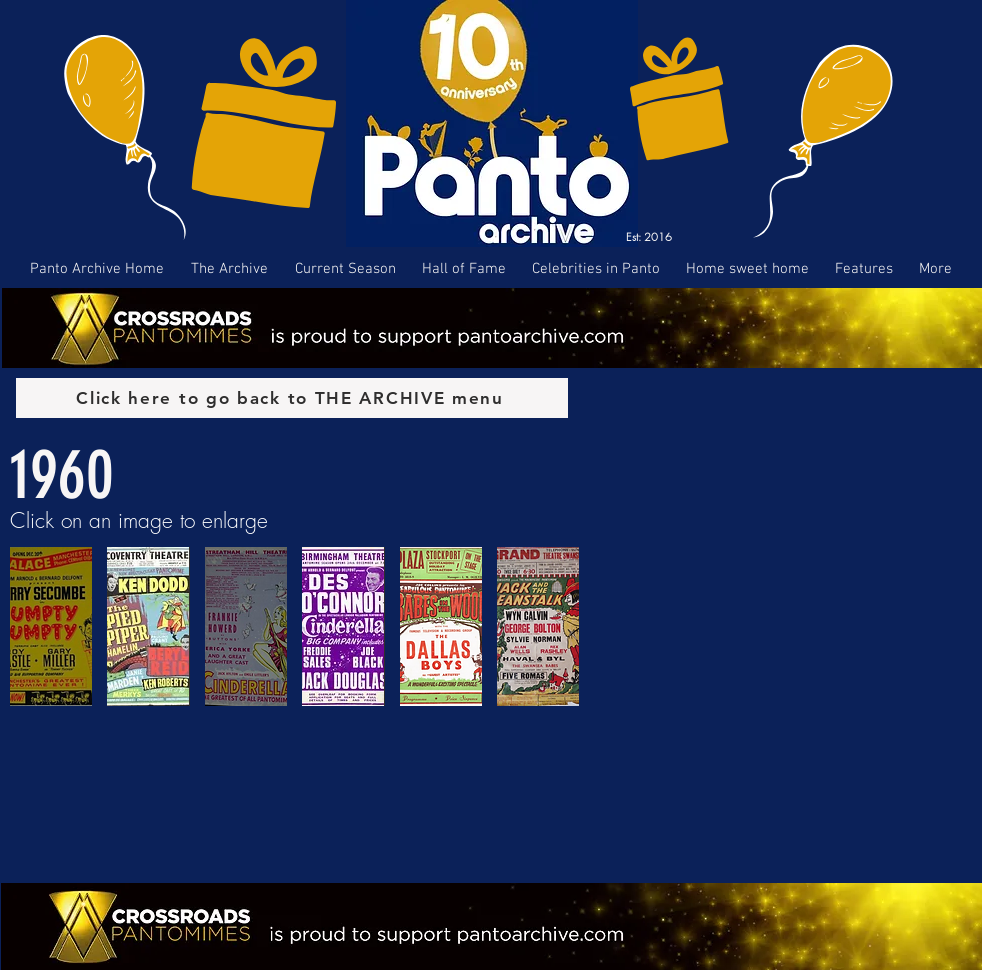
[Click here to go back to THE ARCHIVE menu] (292, 398)
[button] (51, 626)
